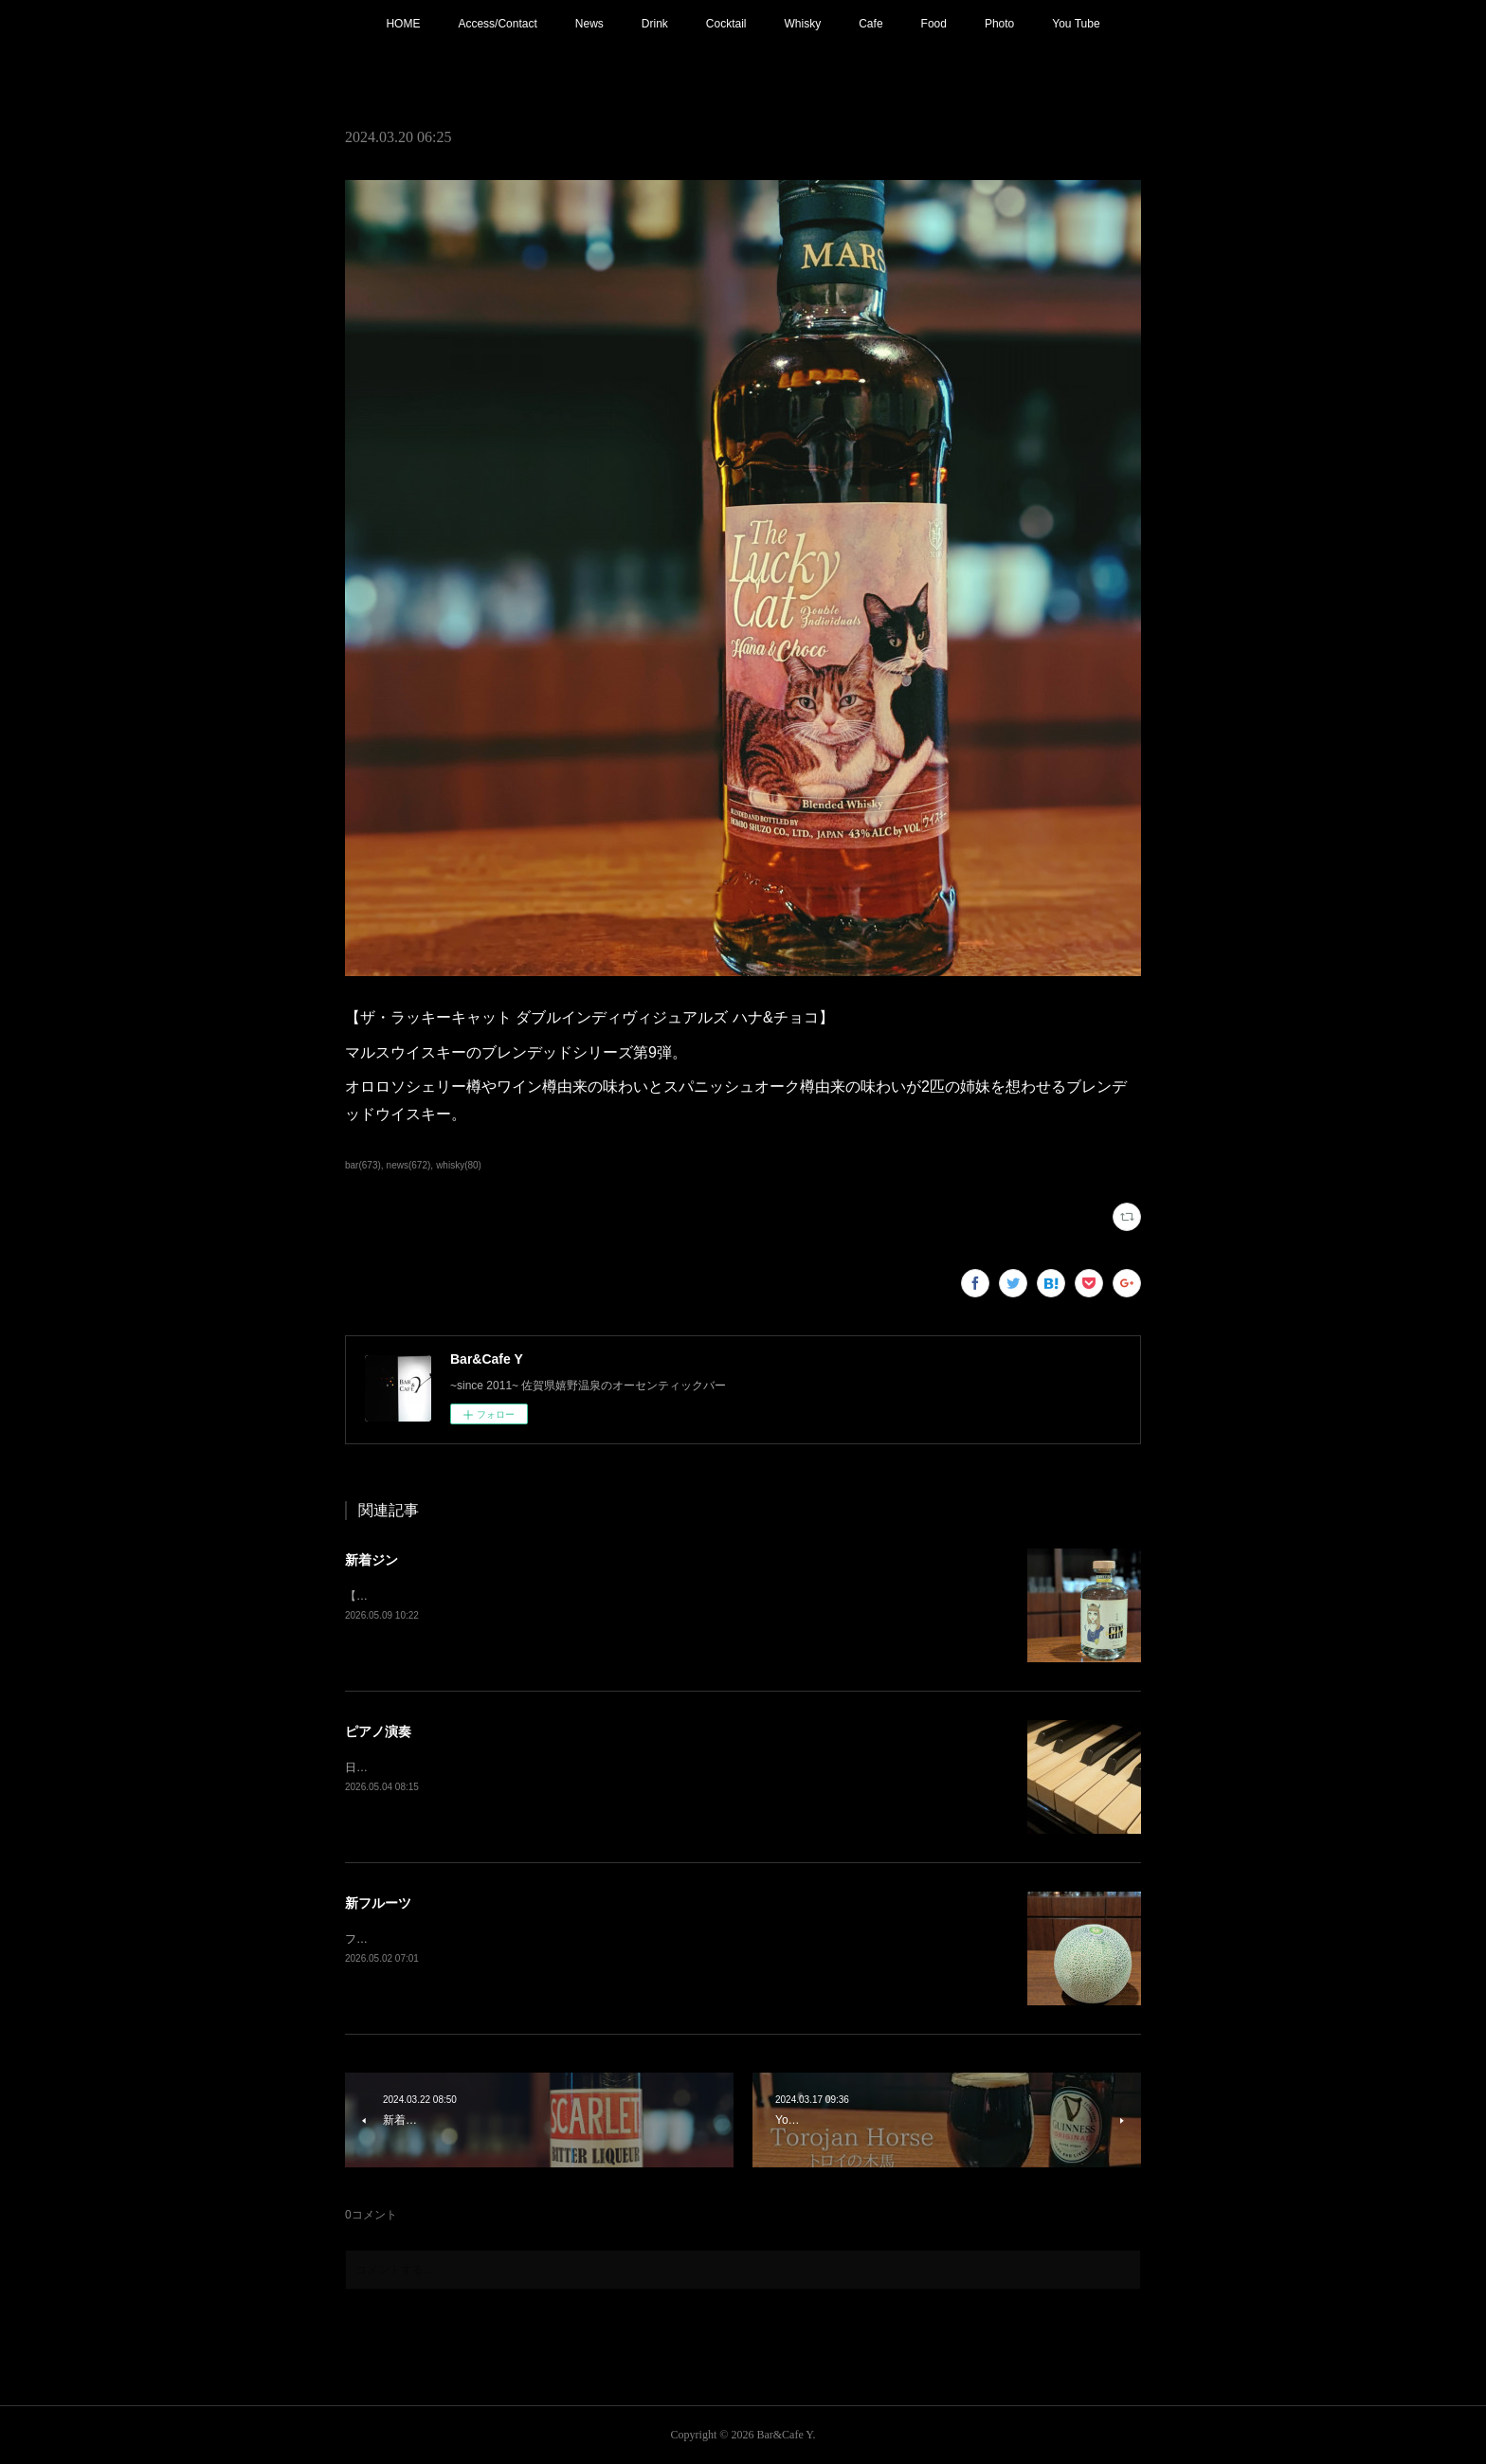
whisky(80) (458, 1165)
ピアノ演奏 (378, 1731)
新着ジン (371, 1559)
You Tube (1075, 23)
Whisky (803, 23)
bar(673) (363, 1165)
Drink (655, 23)
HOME (403, 23)
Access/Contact (497, 23)
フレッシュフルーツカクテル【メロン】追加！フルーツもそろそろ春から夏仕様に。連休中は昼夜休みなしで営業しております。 (675, 1939)
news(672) (409, 1165)
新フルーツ (378, 1903)
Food (934, 23)
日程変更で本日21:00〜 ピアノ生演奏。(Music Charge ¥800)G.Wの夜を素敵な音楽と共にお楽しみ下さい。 (618, 1767)
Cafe (870, 23)
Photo (999, 23)
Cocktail (726, 23)
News (589, 23)
